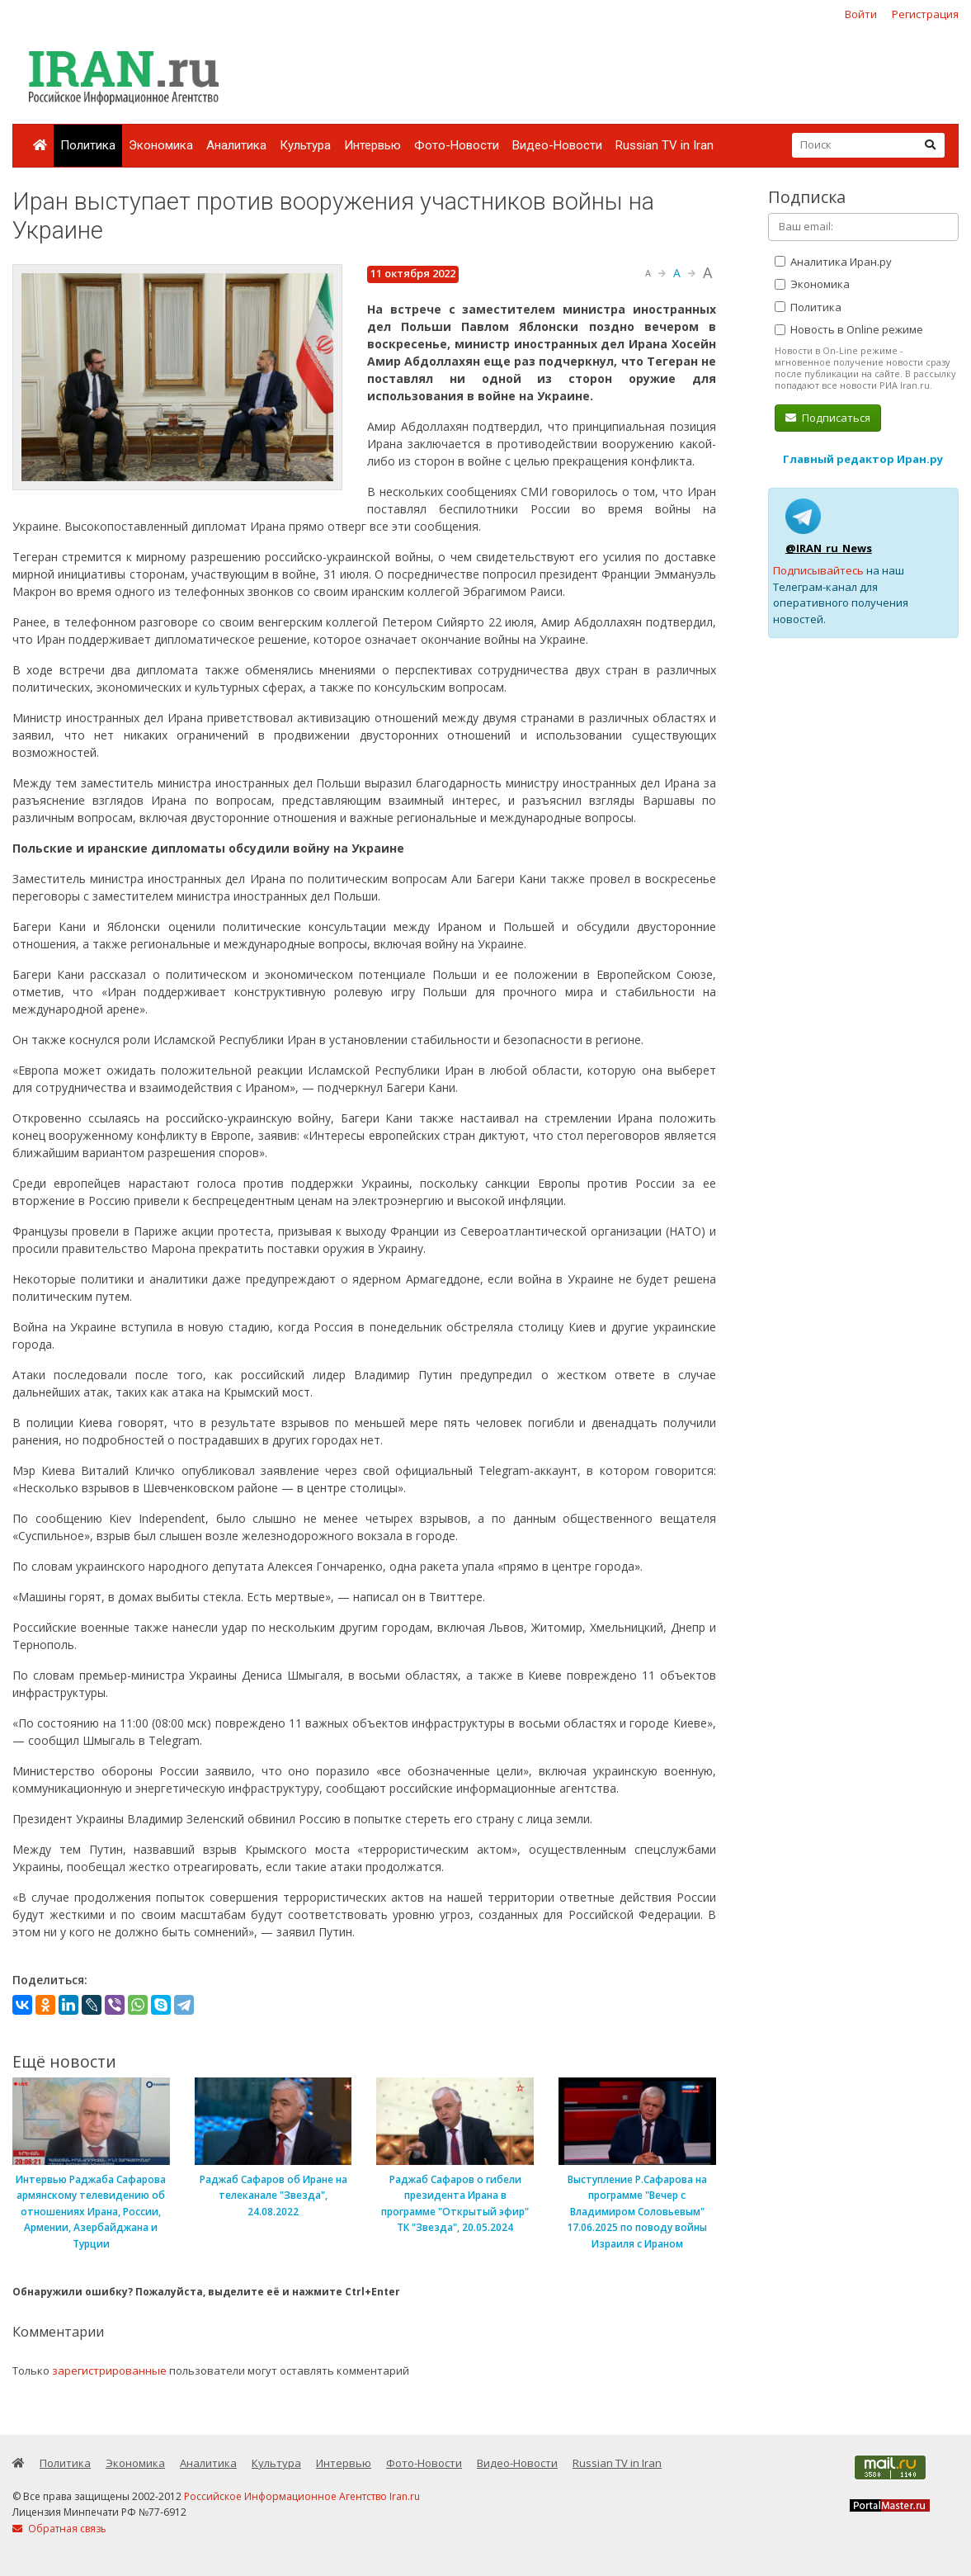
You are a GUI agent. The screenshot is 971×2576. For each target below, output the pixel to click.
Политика (87, 145)
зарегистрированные (109, 2370)
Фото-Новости (456, 145)
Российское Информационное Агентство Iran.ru (302, 2496)
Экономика (161, 145)
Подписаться (827, 417)
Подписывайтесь (818, 570)
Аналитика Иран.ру (833, 261)
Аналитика (236, 145)
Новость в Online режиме (849, 329)
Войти (861, 14)
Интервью (372, 145)
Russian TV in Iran (664, 145)
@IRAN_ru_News (828, 548)
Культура (305, 145)
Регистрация (925, 14)
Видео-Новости (557, 145)
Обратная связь (59, 2529)
